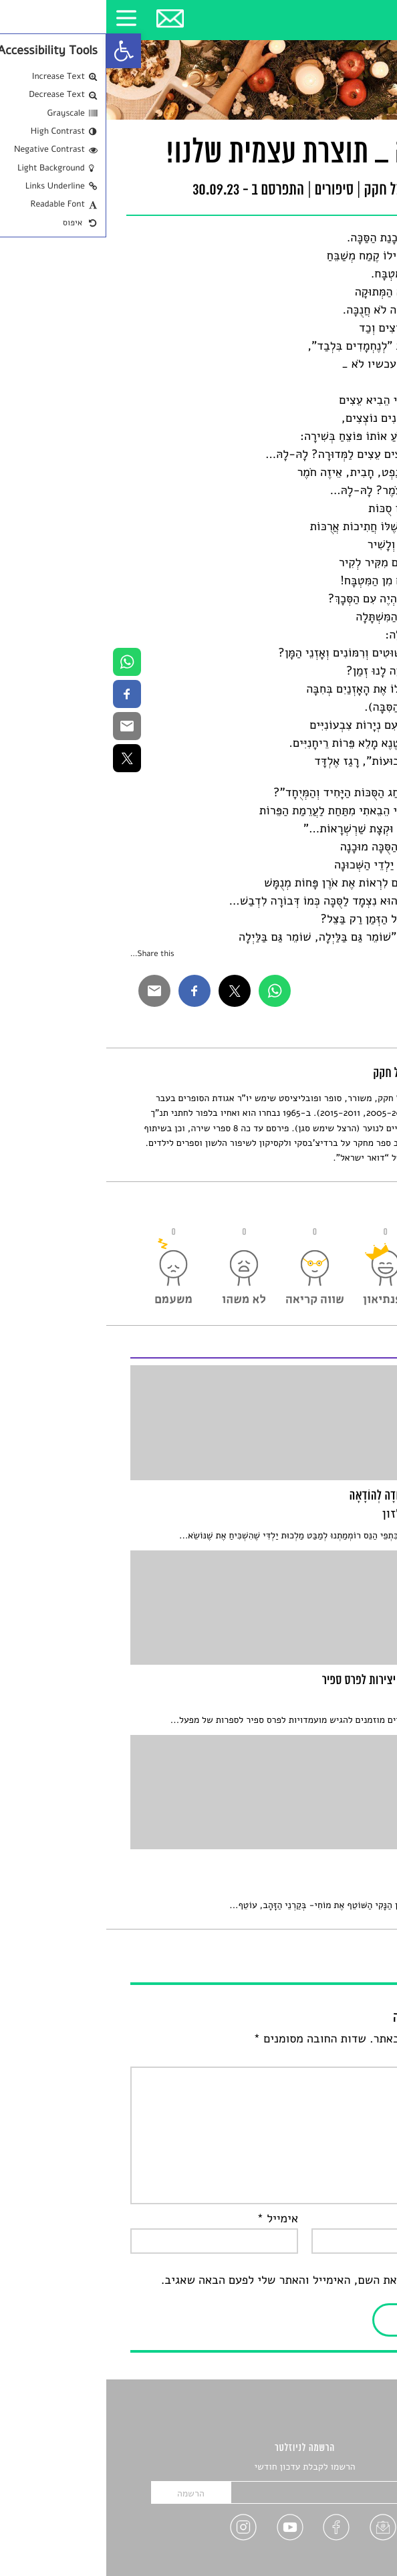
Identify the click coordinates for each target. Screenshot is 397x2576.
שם (360, 2219)
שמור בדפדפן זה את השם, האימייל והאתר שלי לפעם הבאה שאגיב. (214, 2280)
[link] (17, 50)
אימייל (171, 2219)
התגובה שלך (338, 2057)
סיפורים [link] (227, 190)
